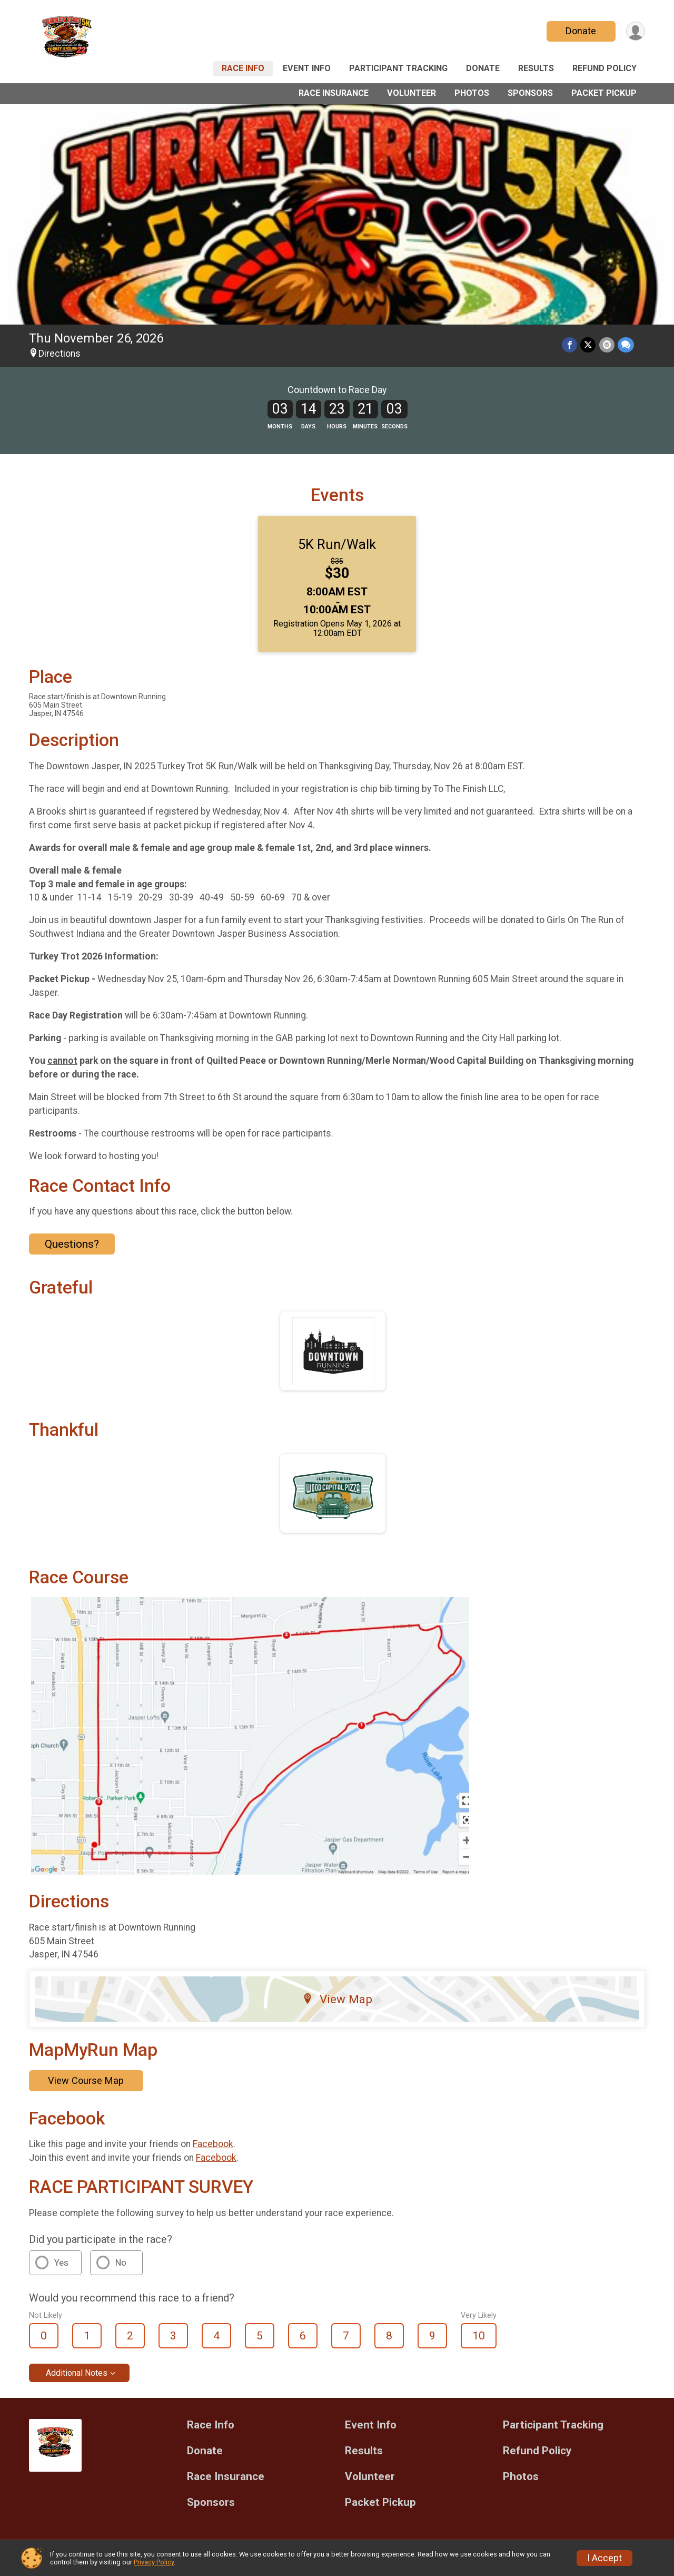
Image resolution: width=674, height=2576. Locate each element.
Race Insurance (334, 93)
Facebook (213, 2144)
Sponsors (530, 93)
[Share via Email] (606, 344)
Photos (471, 93)
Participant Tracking (398, 68)
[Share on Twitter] (588, 344)
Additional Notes (76, 2373)
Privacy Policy (154, 2562)
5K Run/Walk (337, 544)
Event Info (307, 68)
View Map (337, 1999)
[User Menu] (635, 31)
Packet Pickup (604, 93)
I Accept (604, 2558)
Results (536, 68)
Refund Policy (604, 68)
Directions (59, 353)
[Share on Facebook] (570, 344)
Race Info (243, 68)
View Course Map (86, 2080)
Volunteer (411, 93)
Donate (581, 30)
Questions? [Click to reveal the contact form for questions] (72, 1244)
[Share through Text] (626, 344)
